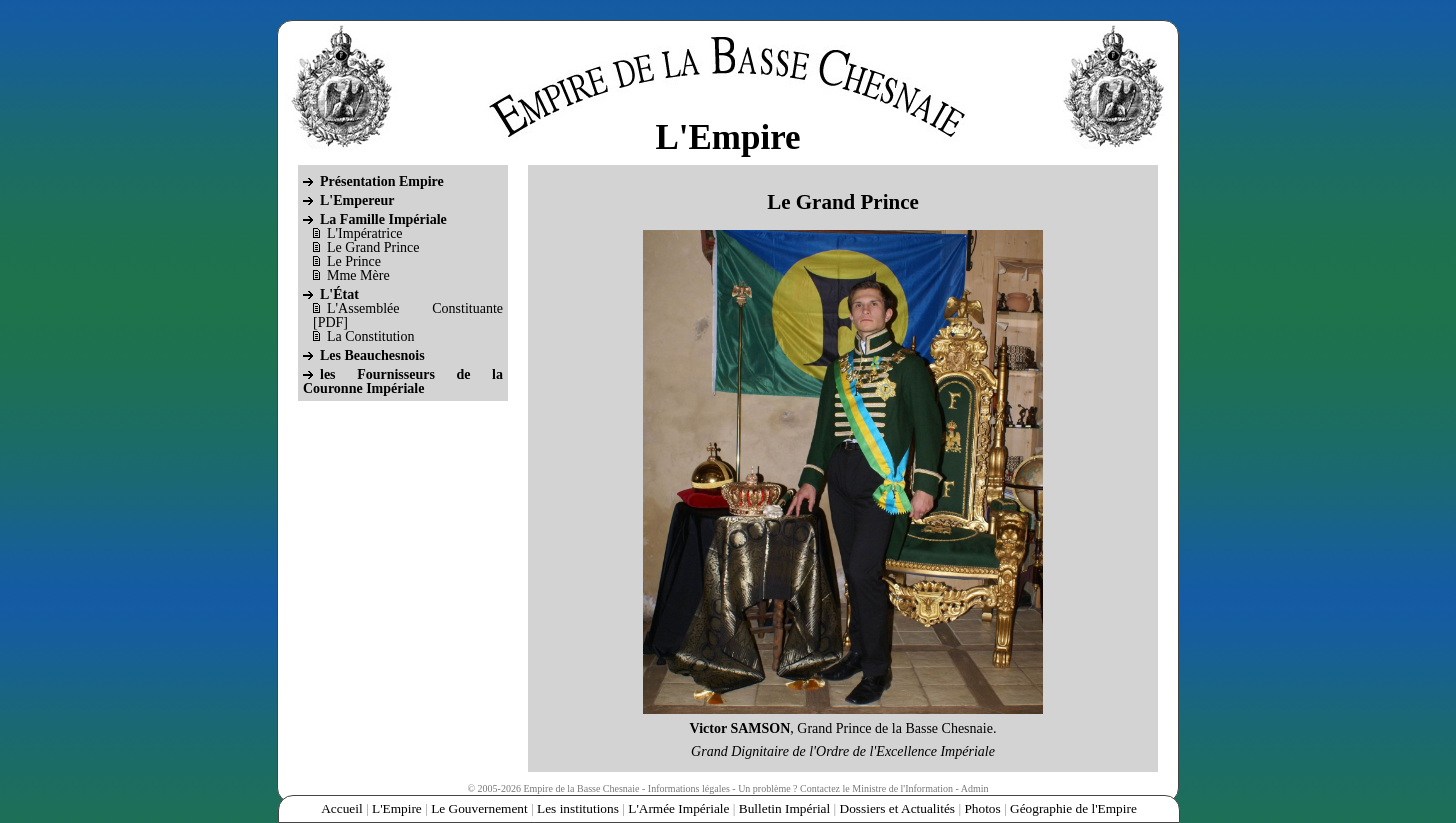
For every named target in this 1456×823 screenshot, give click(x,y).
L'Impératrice (365, 233)
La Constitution (371, 336)
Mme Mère (358, 275)
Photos (982, 808)
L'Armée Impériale (678, 808)
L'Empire (397, 808)
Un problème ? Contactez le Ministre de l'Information (845, 788)
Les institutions (578, 808)
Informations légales (689, 788)
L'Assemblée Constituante (415, 308)
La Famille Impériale (383, 219)
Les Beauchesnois (372, 355)
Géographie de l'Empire (1073, 808)
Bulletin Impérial (784, 808)
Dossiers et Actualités (898, 808)
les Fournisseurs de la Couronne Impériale (403, 381)
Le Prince (354, 261)
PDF (331, 322)
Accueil (341, 808)
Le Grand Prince (373, 247)
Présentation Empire (382, 181)
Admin (975, 788)
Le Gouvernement (479, 808)
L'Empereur (357, 200)
